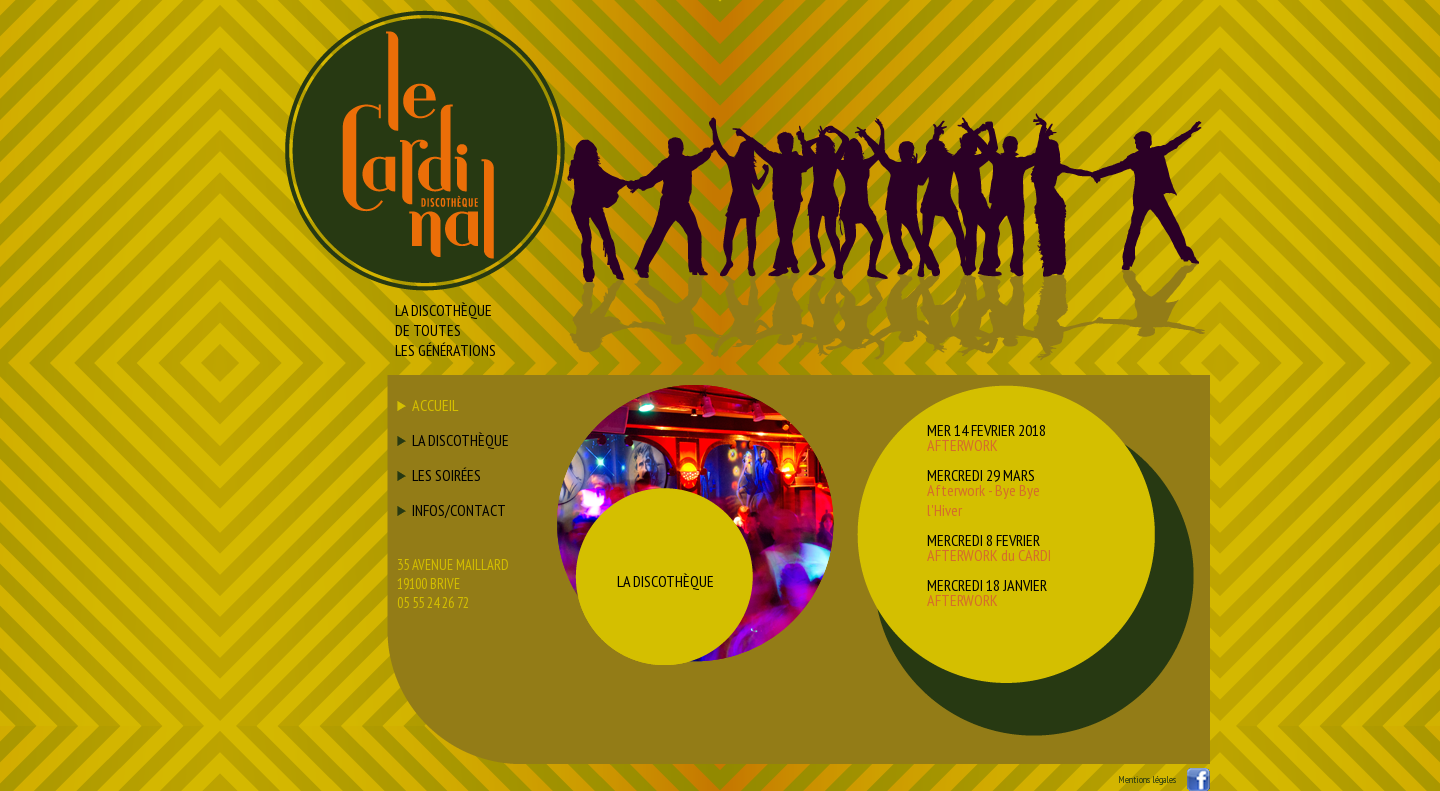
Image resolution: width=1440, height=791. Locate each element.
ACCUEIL (435, 405)
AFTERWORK (962, 445)
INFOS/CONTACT (459, 510)
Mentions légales (1147, 779)
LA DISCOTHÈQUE (460, 440)
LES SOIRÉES (446, 475)
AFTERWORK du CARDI (989, 555)
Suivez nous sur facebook (1198, 779)
